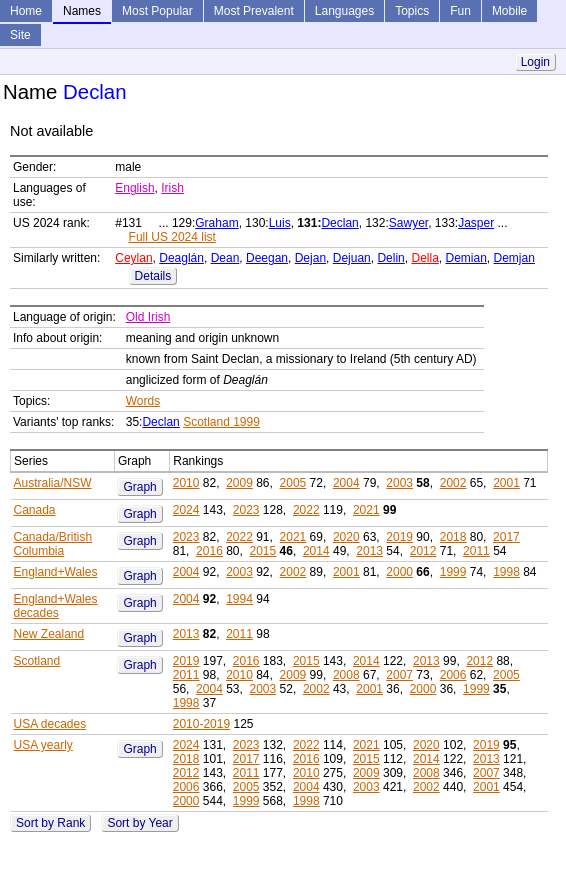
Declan (339, 223)
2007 (399, 675)
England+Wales (56, 572)
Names (82, 11)
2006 (453, 675)
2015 (263, 551)
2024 (186, 510)
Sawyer (408, 223)
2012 (423, 551)
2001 (506, 483)
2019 (399, 537)
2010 (186, 483)
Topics (412, 11)
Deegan (267, 258)
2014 (316, 551)
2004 (346, 483)
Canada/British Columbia (53, 544)
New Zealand (49, 634)
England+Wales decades (56, 606)
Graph (139, 487)
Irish (172, 188)
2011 (476, 551)
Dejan (310, 258)
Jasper (476, 223)
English (134, 188)
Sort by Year (139, 823)
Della (424, 258)
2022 (306, 510)
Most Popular (157, 11)
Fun (460, 11)
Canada (35, 510)
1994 (239, 599)
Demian (466, 258)
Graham (216, 223)
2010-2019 (201, 724)
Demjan (514, 258)
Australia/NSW (53, 483)
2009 (239, 483)
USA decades (50, 724)
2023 (246, 510)
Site (20, 35)
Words (143, 401)
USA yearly (43, 745)
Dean (225, 258)
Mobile (509, 11)
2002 (453, 483)
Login (535, 62)
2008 (346, 675)
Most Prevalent (254, 11)
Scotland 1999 (221, 422)
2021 (366, 510)
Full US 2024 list (172, 237)
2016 (209, 551)
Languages (344, 11)
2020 (346, 537)
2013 (369, 551)
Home (26, 11)
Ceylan (133, 258)
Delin (390, 258)
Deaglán (181, 258)
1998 (506, 572)
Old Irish (148, 317)
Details (153, 276)
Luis (280, 223)
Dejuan (352, 258)
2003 (399, 483)
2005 (293, 483)
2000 (399, 572)
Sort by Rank (50, 823)
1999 (453, 572)
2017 (506, 537)
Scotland (37, 661)
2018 (453, 537)
